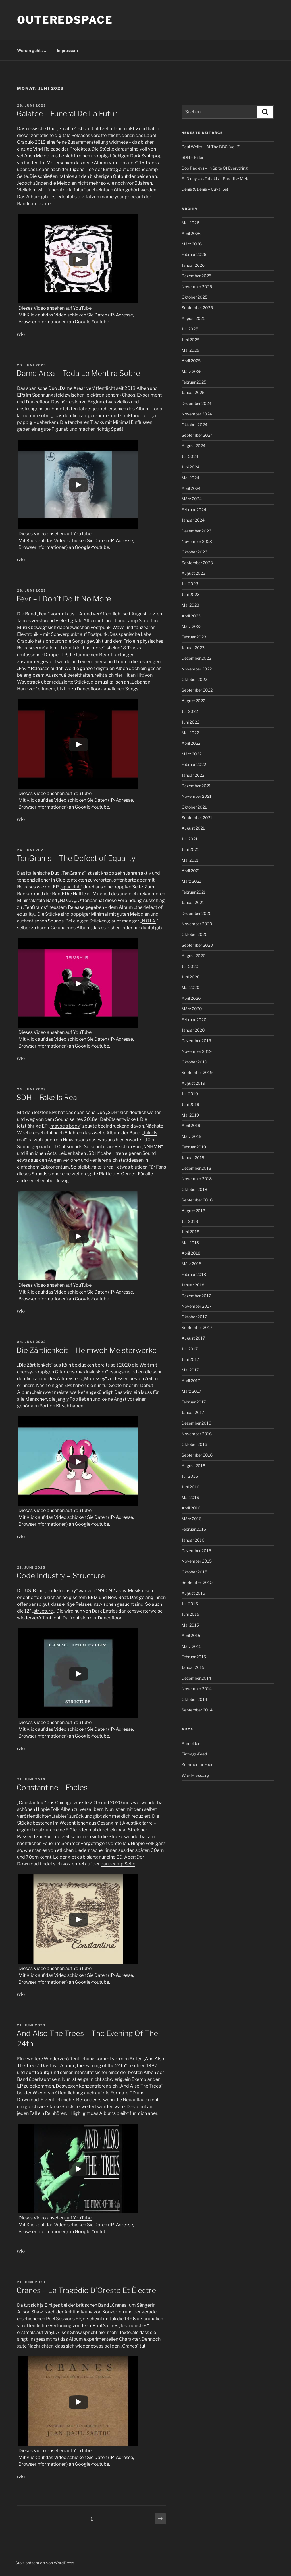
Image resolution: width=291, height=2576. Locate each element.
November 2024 (197, 413)
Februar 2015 (194, 1656)
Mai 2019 (190, 1115)
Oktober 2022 (194, 679)
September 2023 (197, 562)
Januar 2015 (193, 1667)
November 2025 (197, 286)
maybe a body (65, 1126)
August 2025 (193, 318)
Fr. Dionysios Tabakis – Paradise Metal (216, 178)
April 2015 (191, 1635)
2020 (116, 1802)
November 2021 (196, 796)
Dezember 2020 (197, 913)
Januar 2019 (193, 1157)
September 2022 (197, 690)
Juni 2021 (190, 849)
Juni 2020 (191, 976)
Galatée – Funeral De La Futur (66, 113)
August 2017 (193, 1338)
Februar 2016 (194, 1529)
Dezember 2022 (196, 658)
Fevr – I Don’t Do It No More (63, 598)
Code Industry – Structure (60, 1575)
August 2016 (193, 1465)
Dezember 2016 (196, 1423)
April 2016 (191, 1507)
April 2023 (191, 615)
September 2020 (197, 945)
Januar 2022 (193, 775)
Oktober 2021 (194, 807)
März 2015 (191, 1646)
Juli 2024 (190, 456)
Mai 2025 (190, 350)
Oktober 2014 (194, 1699)
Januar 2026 (193, 265)
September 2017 (197, 1327)
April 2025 (191, 360)
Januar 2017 (193, 1412)
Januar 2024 (193, 520)
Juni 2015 (190, 1614)
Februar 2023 (194, 636)
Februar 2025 (194, 382)
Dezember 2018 (196, 1168)
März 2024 (192, 498)
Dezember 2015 (196, 1550)
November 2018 (197, 1178)
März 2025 (192, 371)
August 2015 (193, 1593)
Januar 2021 (193, 902)
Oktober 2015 (194, 1571)
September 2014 (197, 1709)
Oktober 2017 (194, 1316)
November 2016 (197, 1433)
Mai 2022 (190, 732)
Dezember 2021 (196, 785)
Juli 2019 (190, 1093)
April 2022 (191, 743)
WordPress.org (195, 1775)
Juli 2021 (190, 838)
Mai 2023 (190, 605)
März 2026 (192, 243)
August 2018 (193, 1210)
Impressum (67, 50)
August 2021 (193, 828)
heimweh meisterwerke (58, 1392)
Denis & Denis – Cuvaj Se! (205, 189)
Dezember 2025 (196, 275)
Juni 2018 (190, 1231)
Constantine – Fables (52, 1787)
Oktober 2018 (194, 1189)
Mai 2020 (190, 987)
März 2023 (192, 626)
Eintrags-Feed (194, 1754)
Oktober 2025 (194, 297)
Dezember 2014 (196, 1678)
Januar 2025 (193, 392)
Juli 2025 (190, 328)
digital (147, 927)
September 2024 (197, 435)
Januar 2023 (193, 647)
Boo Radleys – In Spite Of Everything (215, 168)
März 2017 (191, 1391)
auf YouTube (78, 308)
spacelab (71, 887)
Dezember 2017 (196, 1295)
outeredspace (65, 20)
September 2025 (197, 307)
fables (60, 1816)
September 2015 (197, 1582)
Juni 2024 (190, 467)
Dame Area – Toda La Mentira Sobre (78, 373)
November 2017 (196, 1306)
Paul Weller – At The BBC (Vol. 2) (211, 146)
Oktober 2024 (194, 424)
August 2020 (194, 955)
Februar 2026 (194, 254)
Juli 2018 (190, 1221)
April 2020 (191, 998)
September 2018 (197, 1200)
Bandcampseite (34, 203)
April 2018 (191, 1253)
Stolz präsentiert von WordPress (44, 2562)
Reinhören (55, 2113)
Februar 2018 (194, 1274)
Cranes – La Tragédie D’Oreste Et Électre (86, 2290)
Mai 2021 (190, 860)
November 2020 (197, 923)
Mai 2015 (190, 1625)
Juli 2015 (190, 1603)
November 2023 (197, 541)
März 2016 (191, 1518)
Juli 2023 (190, 583)
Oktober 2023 (194, 551)
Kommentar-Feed (197, 1764)
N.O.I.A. (67, 900)
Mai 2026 (190, 222)
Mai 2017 (190, 1369)
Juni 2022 (190, 722)
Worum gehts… (31, 50)
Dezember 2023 (196, 530)
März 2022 (191, 753)
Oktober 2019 (194, 1061)
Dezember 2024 (196, 403)
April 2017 (191, 1380)
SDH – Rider (192, 157)
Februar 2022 (194, 764)
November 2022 (197, 669)
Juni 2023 (190, 594)
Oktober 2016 (194, 1444)
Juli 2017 (190, 1348)
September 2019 (197, 1072)
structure (43, 1611)
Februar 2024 (194, 509)
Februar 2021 (194, 892)
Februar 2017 (194, 1402)
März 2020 (192, 1008)
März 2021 (191, 881)
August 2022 (193, 700)
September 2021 (197, 817)
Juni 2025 (190, 339)
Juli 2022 (190, 711)
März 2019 (191, 1136)
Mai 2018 (190, 1242)
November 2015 (197, 1561)
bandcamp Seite (132, 620)
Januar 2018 (193, 1284)
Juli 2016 (190, 1476)
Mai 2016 (190, 1497)
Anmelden (191, 1743)
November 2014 (197, 1688)
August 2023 (193, 573)
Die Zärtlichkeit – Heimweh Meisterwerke (86, 1350)
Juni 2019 (190, 1104)
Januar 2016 (193, 1540)
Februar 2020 (194, 1019)
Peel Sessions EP (63, 2318)
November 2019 (197, 1051)
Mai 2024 (190, 477)
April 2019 (191, 1125)
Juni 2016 (190, 1486)
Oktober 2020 (195, 934)
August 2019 (193, 1083)
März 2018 (191, 1263)
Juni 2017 (190, 1359)
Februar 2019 (194, 1146)
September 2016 (197, 1455)
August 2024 (193, 445)
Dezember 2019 (196, 1040)
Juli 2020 (190, 966)
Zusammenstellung (88, 142)
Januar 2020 (193, 1030)
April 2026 (191, 233)
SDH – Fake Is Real (47, 1097)
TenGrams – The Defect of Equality (76, 858)
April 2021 (191, 870)
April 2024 (191, 488)
